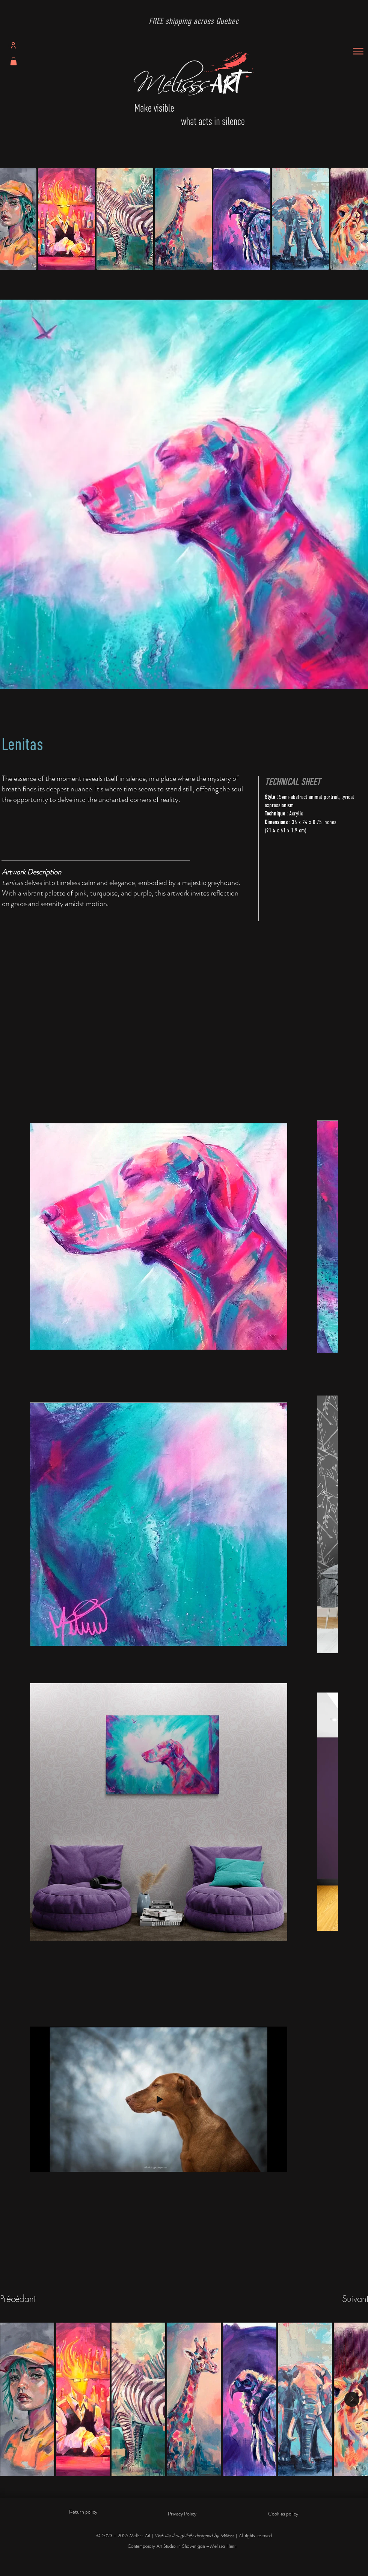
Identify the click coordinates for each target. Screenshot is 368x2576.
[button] (13, 61)
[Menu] (358, 51)
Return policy (83, 2511)
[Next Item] (351, 2399)
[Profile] (13, 45)
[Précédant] (27, 2298)
